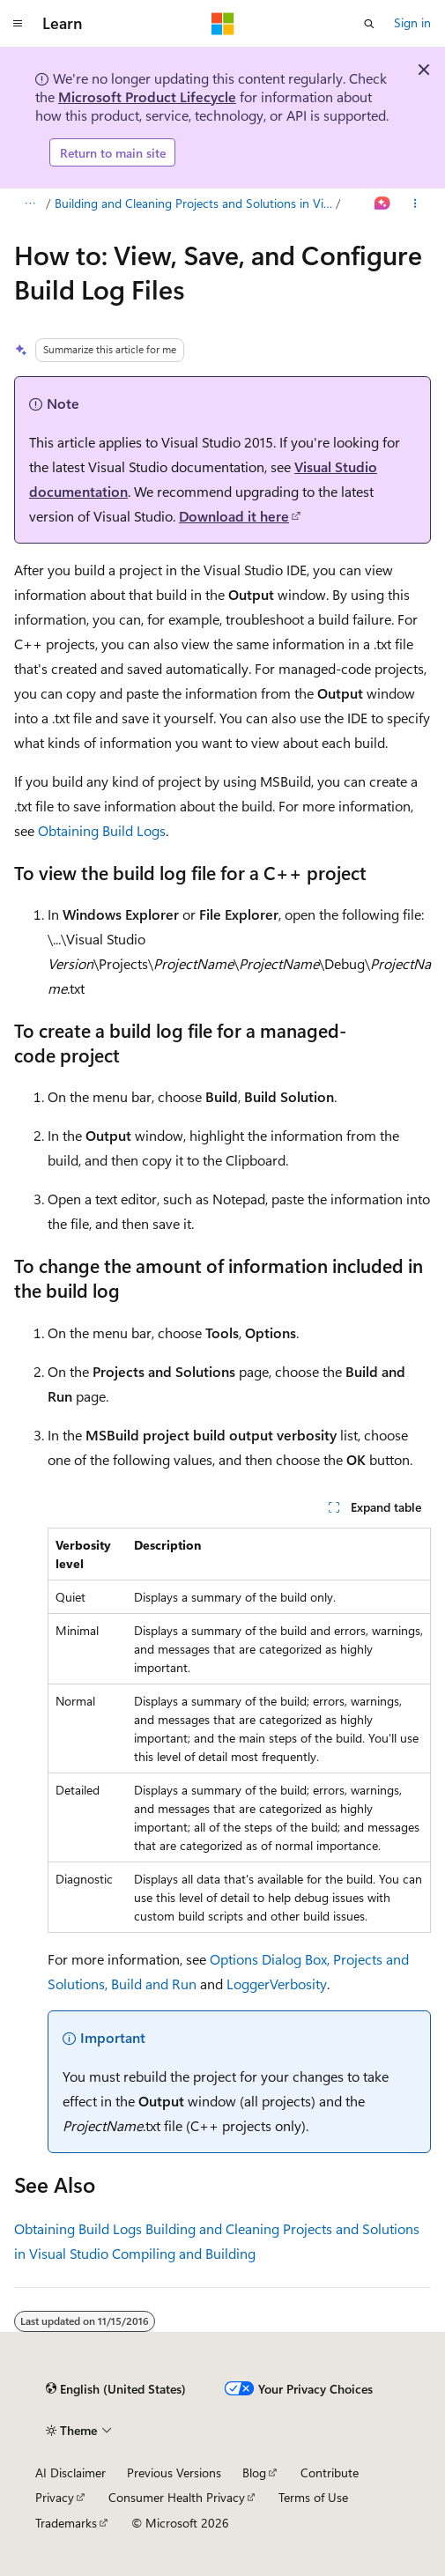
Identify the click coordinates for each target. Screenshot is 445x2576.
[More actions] (415, 204)
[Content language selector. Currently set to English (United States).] (116, 2389)
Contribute (329, 2472)
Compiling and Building (184, 2253)
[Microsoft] (222, 23)
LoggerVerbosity (276, 1983)
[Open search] (369, 24)
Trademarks (66, 2522)
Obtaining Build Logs (102, 830)
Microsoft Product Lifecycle (147, 96)
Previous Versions (174, 2472)
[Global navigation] (17, 24)
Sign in (412, 22)
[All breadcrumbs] (29, 204)
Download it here (234, 516)
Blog (254, 2472)
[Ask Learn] (383, 204)
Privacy (54, 2497)
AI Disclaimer (70, 2472)
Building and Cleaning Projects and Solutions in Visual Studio (194, 203)
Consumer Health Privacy (176, 2497)
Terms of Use (313, 2497)
